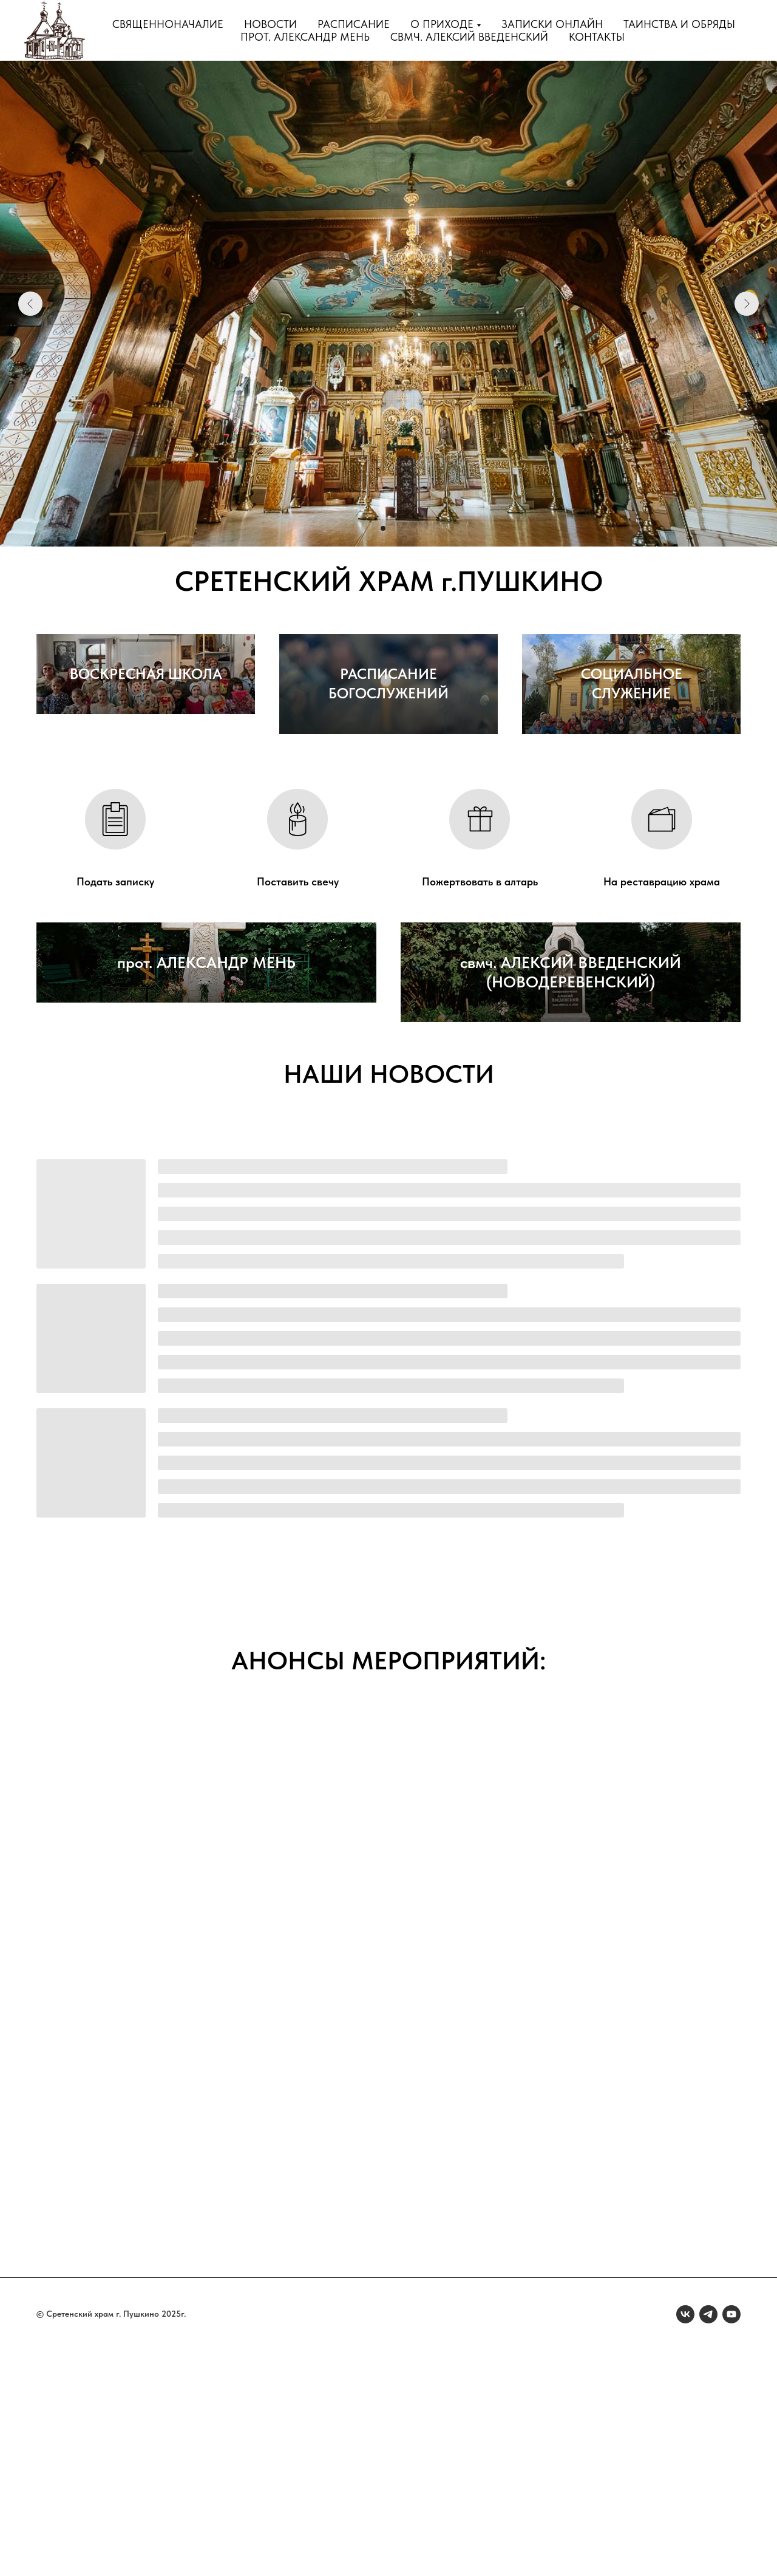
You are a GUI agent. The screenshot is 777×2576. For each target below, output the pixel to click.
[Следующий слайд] (747, 303)
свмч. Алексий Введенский (469, 36)
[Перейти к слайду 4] (404, 528)
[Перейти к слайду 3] (394, 528)
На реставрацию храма (661, 993)
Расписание (353, 24)
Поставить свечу (298, 993)
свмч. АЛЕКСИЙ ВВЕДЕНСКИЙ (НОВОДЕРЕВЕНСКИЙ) (570, 1197)
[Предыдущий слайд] (30, 303)
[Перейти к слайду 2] (383, 528)
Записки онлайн (552, 24)
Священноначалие (167, 24)
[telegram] (708, 2539)
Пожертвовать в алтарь (480, 993)
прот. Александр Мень (305, 36)
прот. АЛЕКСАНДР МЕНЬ (206, 1207)
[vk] (685, 2539)
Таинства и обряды (679, 24)
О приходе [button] (441, 24)
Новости (270, 24)
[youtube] (731, 2539)
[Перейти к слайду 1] (372, 528)
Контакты (597, 36)
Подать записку (115, 993)
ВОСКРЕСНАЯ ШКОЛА (146, 805)
